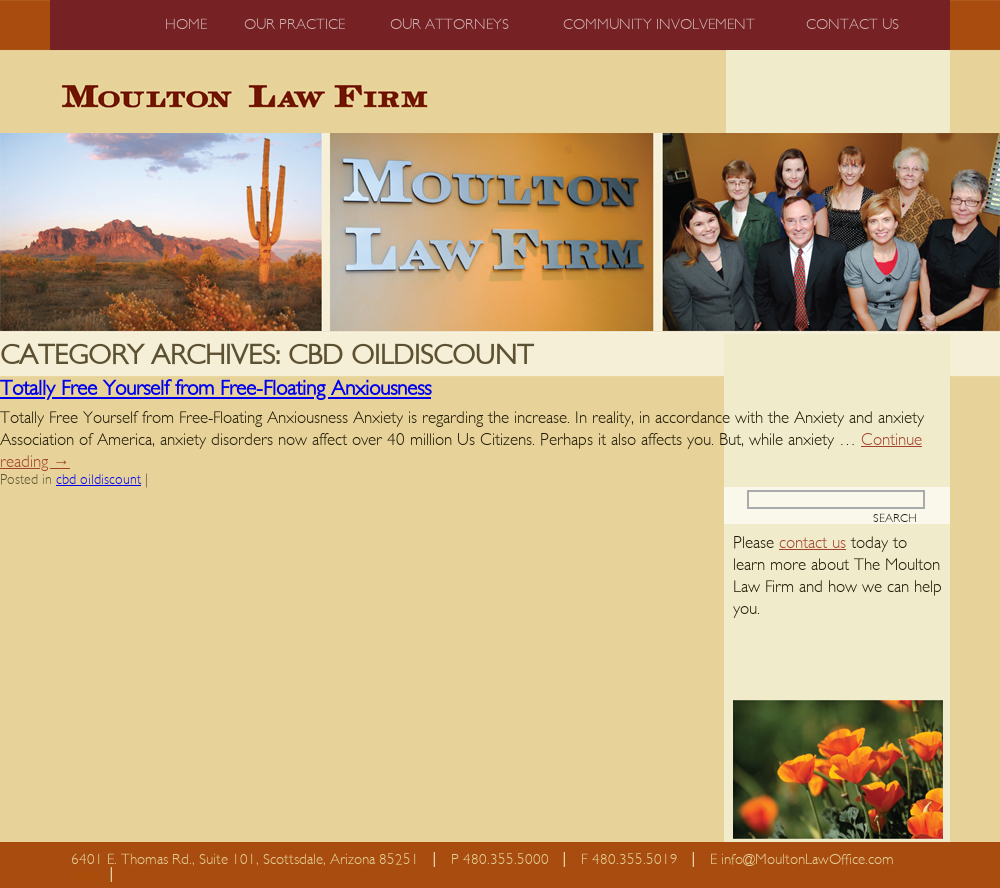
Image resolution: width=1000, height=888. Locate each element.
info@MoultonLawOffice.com (807, 859)
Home (186, 24)
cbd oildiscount (98, 480)
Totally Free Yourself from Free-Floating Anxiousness (215, 388)
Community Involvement (659, 24)
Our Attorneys (449, 24)
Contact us (852, 24)
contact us (812, 542)
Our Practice (294, 24)
